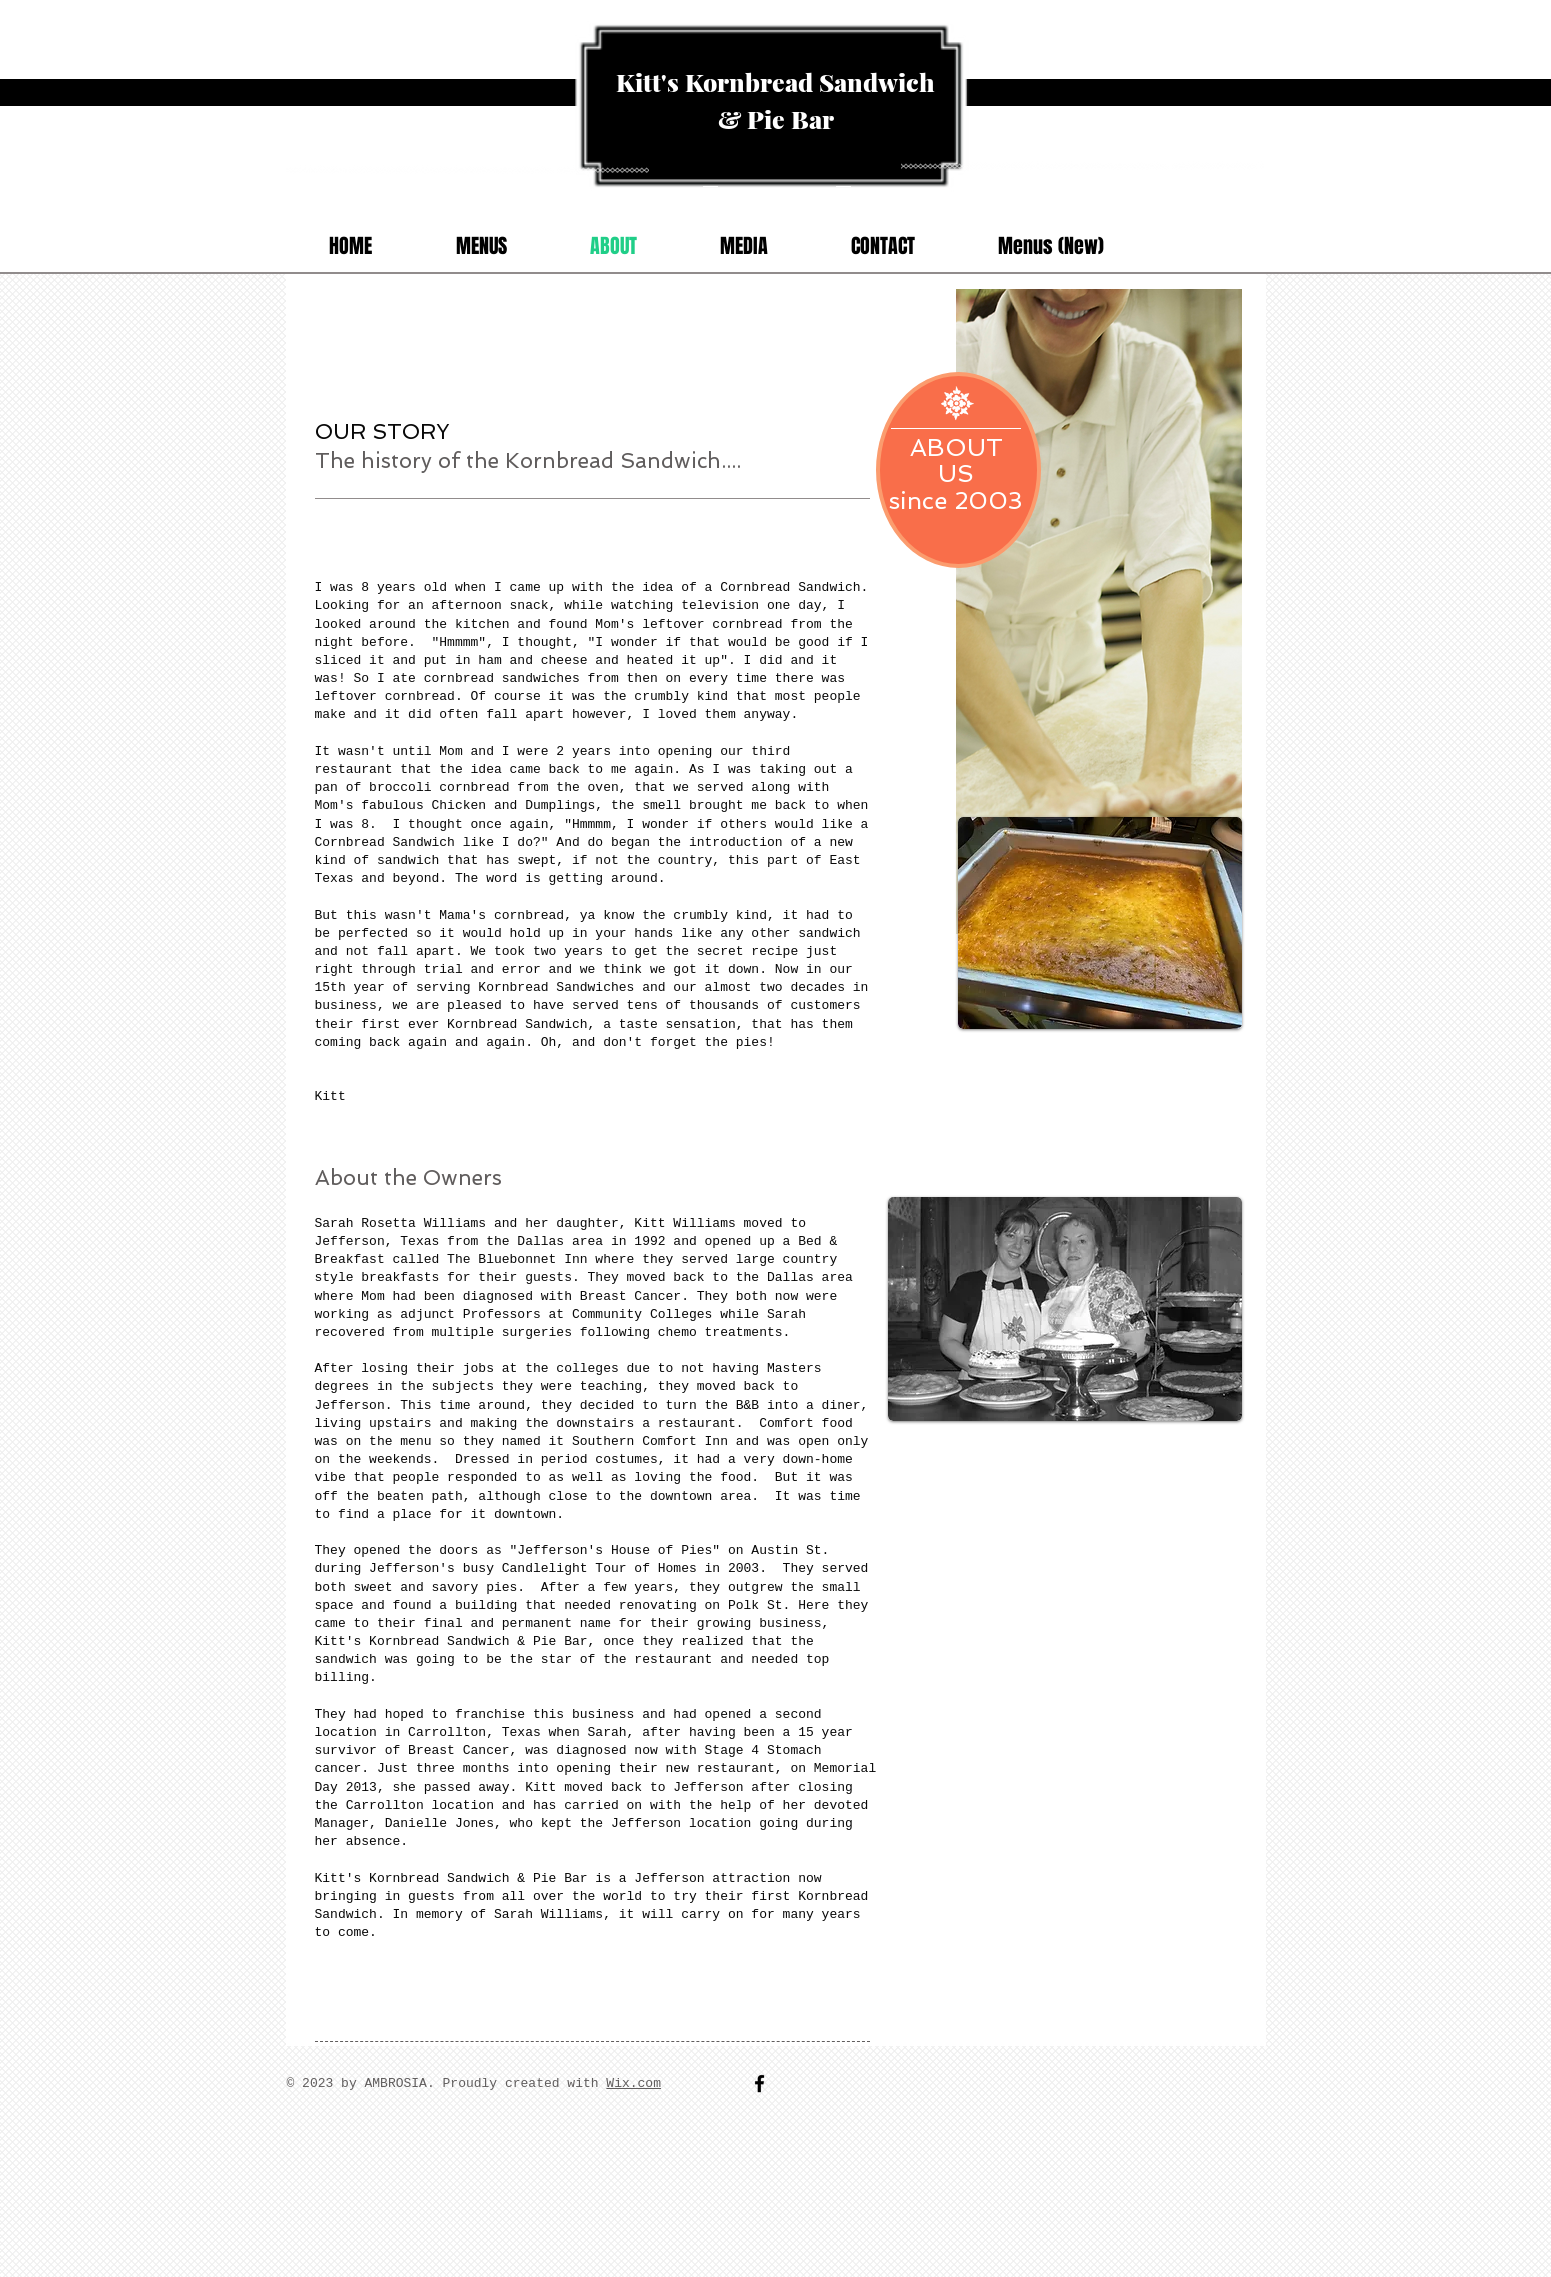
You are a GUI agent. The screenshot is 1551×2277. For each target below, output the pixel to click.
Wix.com (633, 2083)
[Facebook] (759, 2083)
